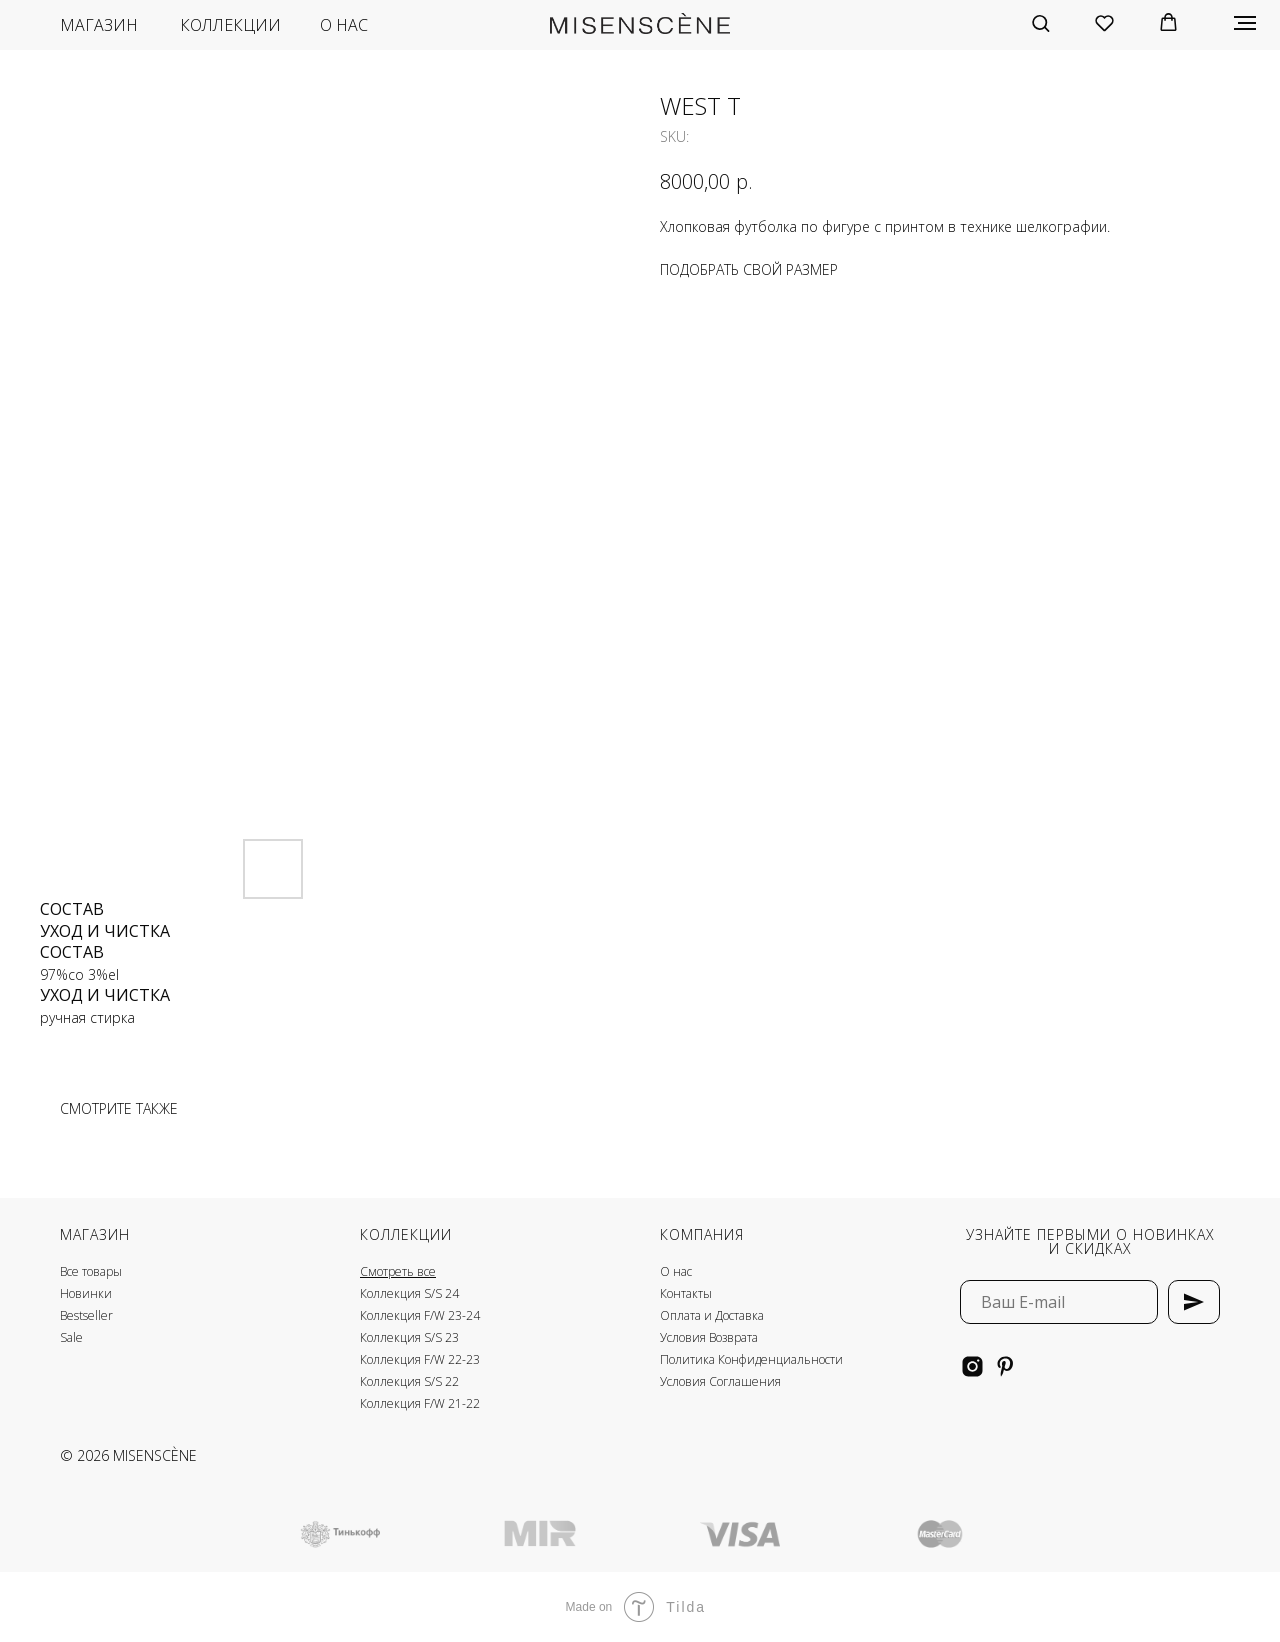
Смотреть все (398, 1271)
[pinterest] (1005, 1366)
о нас (344, 25)
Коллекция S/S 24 (409, 1293)
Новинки (86, 1293)
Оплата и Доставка (712, 1315)
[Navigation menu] (1245, 23)
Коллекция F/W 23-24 (420, 1315)
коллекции (230, 25)
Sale (71, 1337)
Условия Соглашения (720, 1381)
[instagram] (972, 1366)
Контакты (686, 1293)
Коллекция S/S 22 (409, 1381)
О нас (676, 1271)
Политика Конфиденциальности (751, 1359)
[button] (1040, 22)
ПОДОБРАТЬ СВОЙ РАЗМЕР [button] (749, 269)
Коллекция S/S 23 (409, 1337)
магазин (99, 25)
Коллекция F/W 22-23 (420, 1359)
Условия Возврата (709, 1337)
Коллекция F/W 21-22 (420, 1403)
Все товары (91, 1271)
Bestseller (86, 1315)
